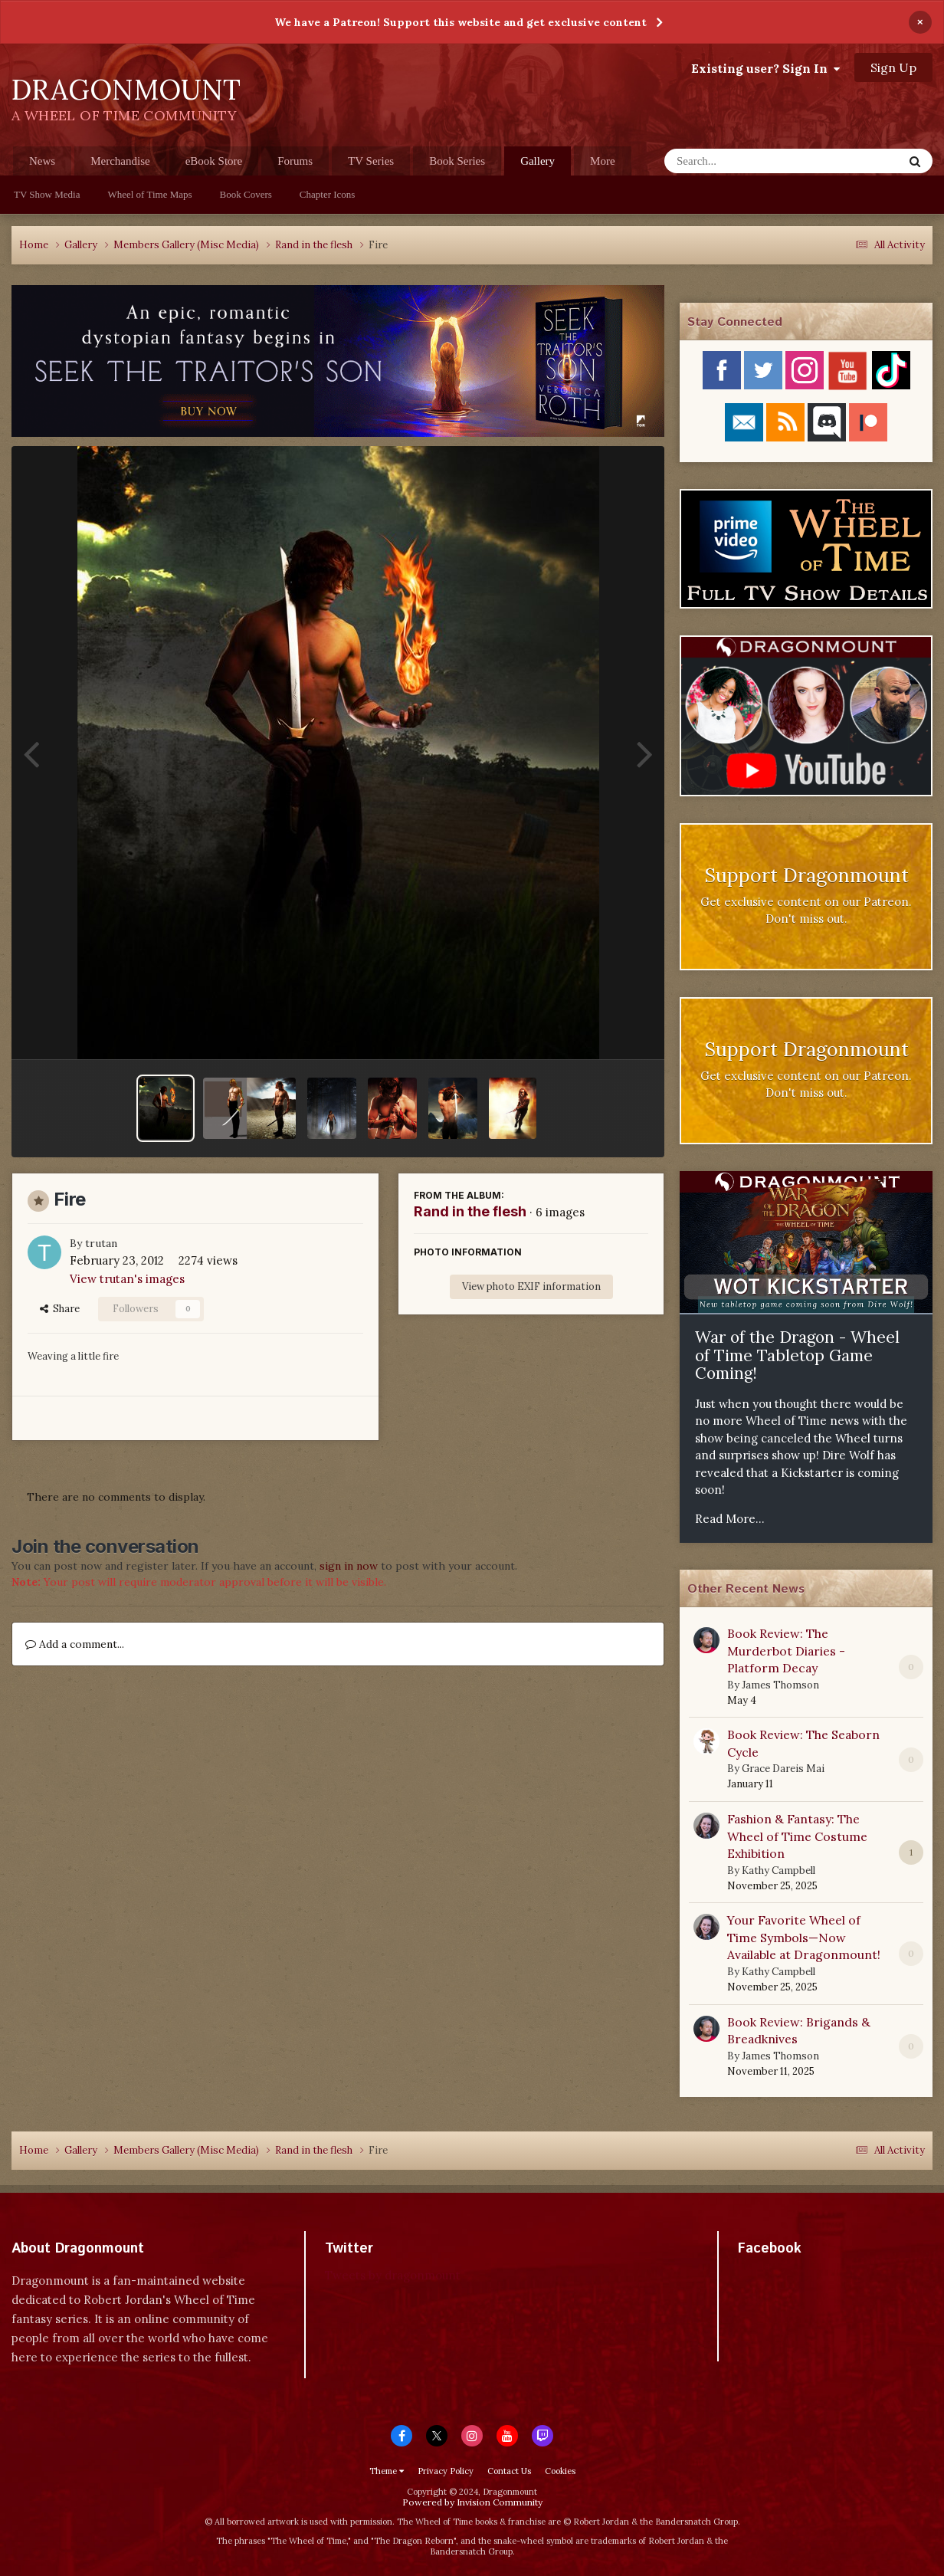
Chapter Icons (328, 194)
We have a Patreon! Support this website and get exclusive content (460, 22)
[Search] (743, 161)
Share (60, 1308)
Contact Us (509, 2471)
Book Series (457, 161)
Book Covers (246, 194)
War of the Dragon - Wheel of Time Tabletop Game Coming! (797, 1355)
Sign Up (893, 67)
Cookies (560, 2471)
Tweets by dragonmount (393, 2275)
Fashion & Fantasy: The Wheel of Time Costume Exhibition (797, 1836)
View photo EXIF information (531, 1286)
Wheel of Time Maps (149, 194)
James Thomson (780, 1685)
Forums (295, 161)
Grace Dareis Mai (783, 1768)
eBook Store (214, 161)
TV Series (371, 161)
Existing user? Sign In (765, 68)
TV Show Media (47, 194)
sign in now (349, 1566)
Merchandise (119, 161)
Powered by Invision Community (472, 2502)
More (602, 161)
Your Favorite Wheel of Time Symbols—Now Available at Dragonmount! (803, 1937)
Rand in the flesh (470, 1211)
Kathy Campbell (778, 1870)
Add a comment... (74, 1644)
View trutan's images (127, 1279)
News (42, 161)
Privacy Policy (446, 2471)
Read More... (730, 1518)
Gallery (537, 165)
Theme (386, 2471)
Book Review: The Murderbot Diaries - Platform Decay (786, 1650)
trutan (101, 1243)
